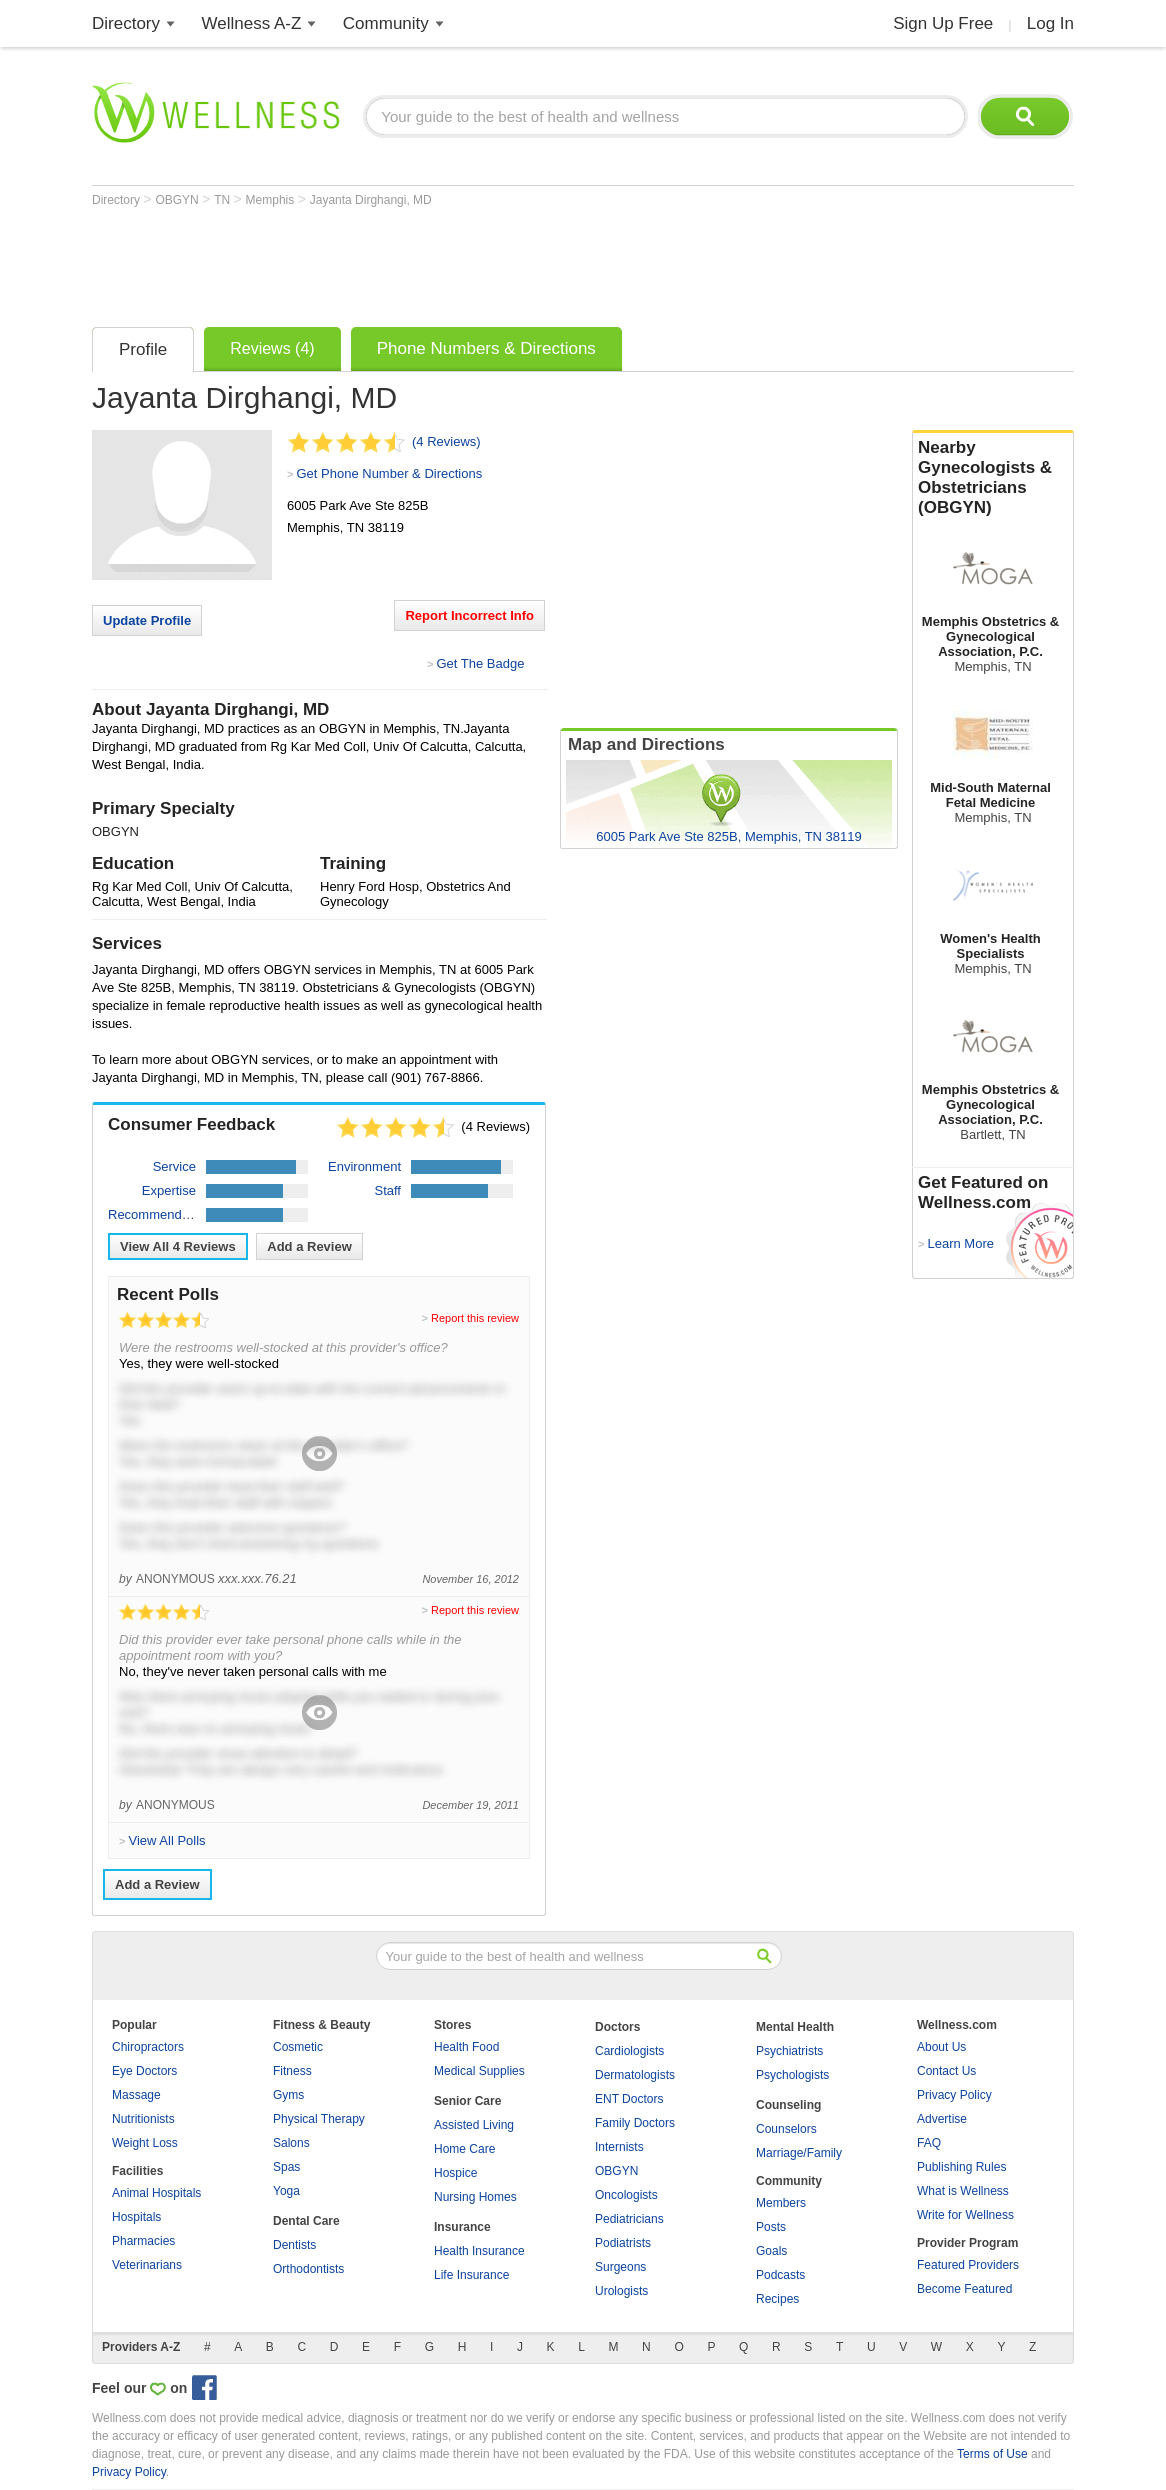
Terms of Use (992, 2454)
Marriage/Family (799, 2153)
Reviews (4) (272, 348)
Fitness (292, 2071)
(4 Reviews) (446, 441)
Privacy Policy (954, 2095)
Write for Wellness (965, 2215)
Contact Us (946, 2071)
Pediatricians (629, 2219)
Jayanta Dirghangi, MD (371, 200)
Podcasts (780, 2275)
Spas (286, 2167)
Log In (1050, 23)
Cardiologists (629, 2051)
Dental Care (306, 2221)
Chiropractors (148, 2047)
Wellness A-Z (252, 23)
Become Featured (964, 2289)
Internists (619, 2147)
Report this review (475, 1318)
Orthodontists (308, 2269)
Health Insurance (479, 2251)
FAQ (929, 2143)
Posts (771, 2227)
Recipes (777, 2299)
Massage (136, 2095)
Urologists (621, 2291)
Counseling (788, 2105)
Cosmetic (298, 2047)
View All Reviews (178, 1246)
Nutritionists (143, 2119)
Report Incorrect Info (469, 615)
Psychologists (792, 2075)
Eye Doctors (144, 2071)
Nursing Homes (475, 2197)
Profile (143, 349)
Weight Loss (145, 2143)
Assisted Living (474, 2125)
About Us (941, 2047)
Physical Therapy (319, 2119)
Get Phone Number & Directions (389, 473)
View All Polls (166, 1840)
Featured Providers (968, 2265)
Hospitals (136, 2217)
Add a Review (309, 1246)
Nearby (993, 478)
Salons (291, 2143)
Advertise (942, 2119)
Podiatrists (623, 2243)
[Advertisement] (456, 262)
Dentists (294, 2245)
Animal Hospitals (156, 2193)
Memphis (272, 200)
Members (781, 2203)
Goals (771, 2251)
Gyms (288, 2095)
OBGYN (178, 200)
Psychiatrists (789, 2051)
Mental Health (795, 2027)
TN (223, 200)
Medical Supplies (479, 2071)
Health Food (466, 2047)
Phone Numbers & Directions (486, 348)
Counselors (786, 2129)
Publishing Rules (961, 2167)
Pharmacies (143, 2241)
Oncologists (626, 2195)
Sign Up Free (943, 23)
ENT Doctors (629, 2099)
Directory (126, 23)
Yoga (286, 2191)
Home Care (464, 2149)
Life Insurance (471, 2275)
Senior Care (467, 2101)
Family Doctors (635, 2123)
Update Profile (147, 620)
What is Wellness (963, 2191)
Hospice (455, 2173)
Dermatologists (635, 2075)
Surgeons (620, 2267)
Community (386, 23)
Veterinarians (147, 2265)
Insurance (462, 2227)
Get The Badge (480, 663)
